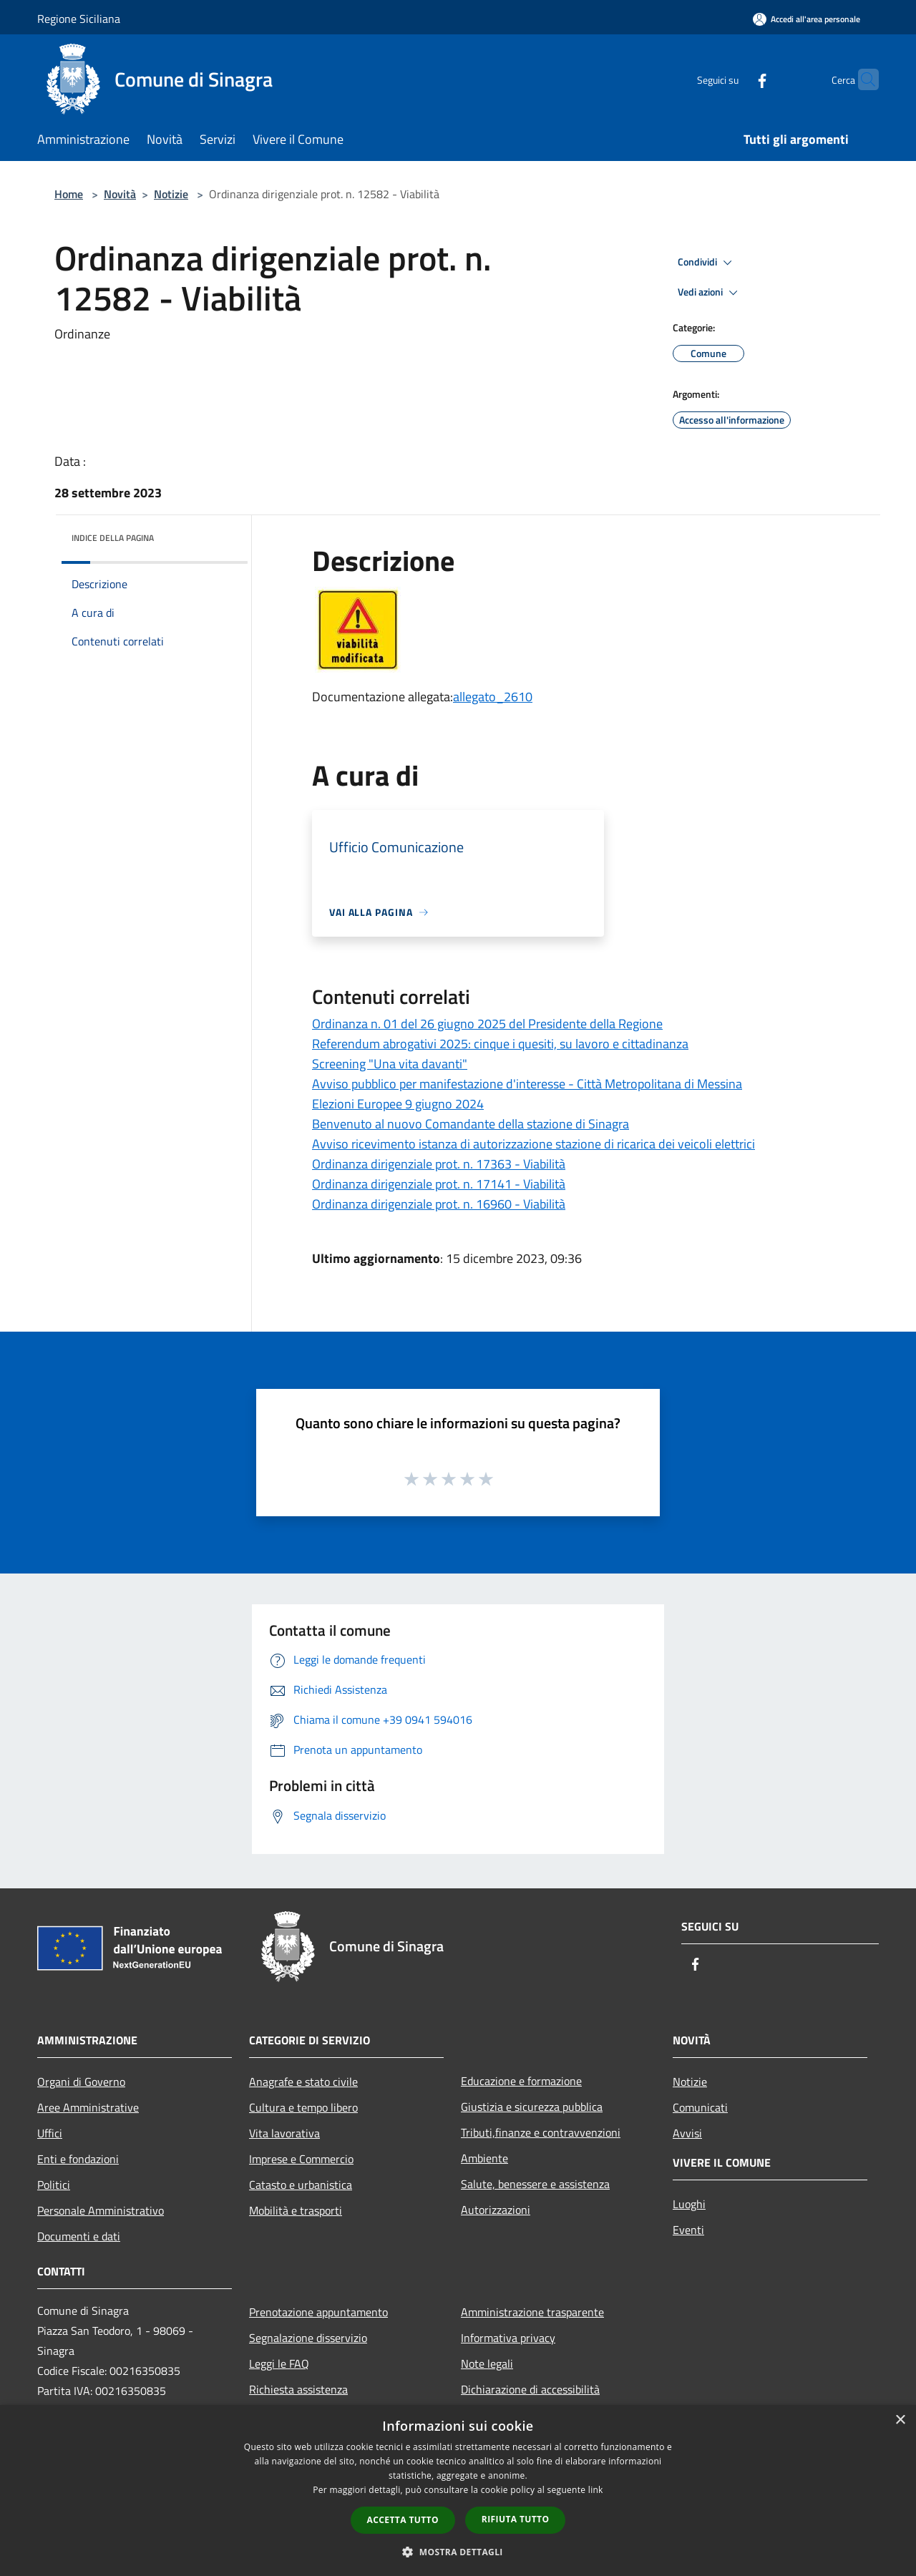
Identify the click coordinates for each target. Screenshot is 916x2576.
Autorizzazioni (495, 2209)
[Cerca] (861, 79)
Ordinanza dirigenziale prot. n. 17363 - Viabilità (438, 1164)
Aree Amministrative (88, 2107)
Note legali (487, 2363)
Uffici (49, 2133)
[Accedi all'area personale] (806, 19)
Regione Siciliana (78, 18)
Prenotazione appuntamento (318, 2312)
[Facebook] (734, 79)
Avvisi (687, 2133)
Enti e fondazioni (78, 2158)
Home (68, 194)
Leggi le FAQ (279, 2363)
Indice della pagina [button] (113, 538)
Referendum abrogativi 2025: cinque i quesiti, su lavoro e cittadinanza (500, 1043)
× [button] (900, 2420)
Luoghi (689, 2203)
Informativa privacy (508, 2337)
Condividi (707, 262)
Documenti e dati (78, 2236)
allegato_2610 (492, 696)
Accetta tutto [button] (403, 2520)
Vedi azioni (710, 292)
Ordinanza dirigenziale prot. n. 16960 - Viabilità (438, 1204)
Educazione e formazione (521, 2080)
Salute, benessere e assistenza (535, 2183)
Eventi (688, 2229)
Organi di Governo (81, 2081)
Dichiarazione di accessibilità (530, 2389)
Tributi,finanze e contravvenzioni (540, 2132)
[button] (458, 2552)
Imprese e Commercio (301, 2158)
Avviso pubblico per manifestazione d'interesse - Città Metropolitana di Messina (527, 1083)
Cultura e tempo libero (303, 2107)
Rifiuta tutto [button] (516, 2519)
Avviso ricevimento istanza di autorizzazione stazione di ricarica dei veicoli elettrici (533, 1143)
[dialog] (458, 2490)
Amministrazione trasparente (532, 2312)
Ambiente (484, 2158)
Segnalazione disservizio (308, 2337)
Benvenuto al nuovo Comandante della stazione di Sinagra (470, 1123)
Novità (120, 194)
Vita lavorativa (284, 2133)
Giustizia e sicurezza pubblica (532, 2106)
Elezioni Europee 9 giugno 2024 (398, 1103)
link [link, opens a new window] (595, 2490)
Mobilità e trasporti (295, 2210)
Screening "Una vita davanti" (389, 1063)
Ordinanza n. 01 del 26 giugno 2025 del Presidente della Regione (487, 1023)
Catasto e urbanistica (300, 2184)
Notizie (171, 194)
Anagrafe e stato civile (303, 2081)
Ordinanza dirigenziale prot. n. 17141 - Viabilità (438, 1184)
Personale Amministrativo (100, 2210)
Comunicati (700, 2107)
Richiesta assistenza (298, 2389)
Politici (53, 2184)
